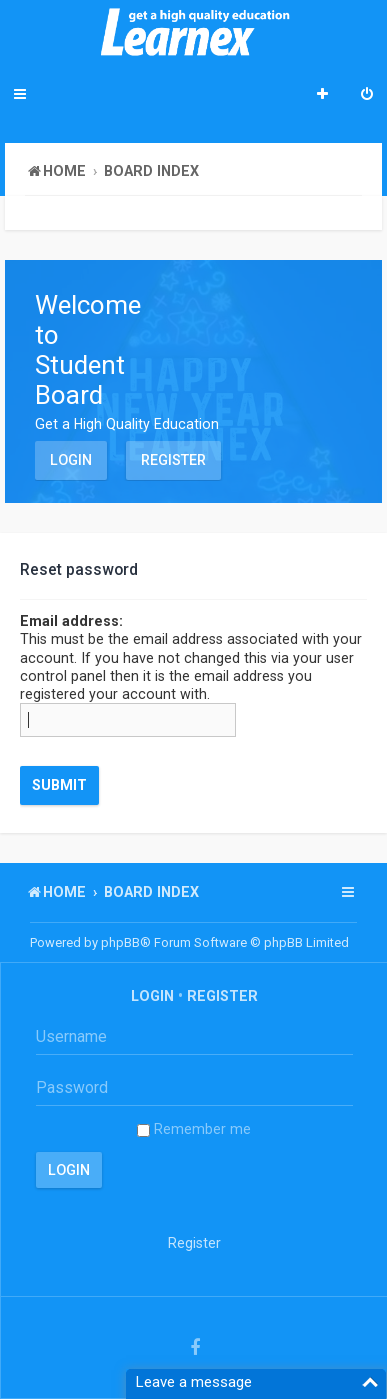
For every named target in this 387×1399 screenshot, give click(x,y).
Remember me (194, 1129)
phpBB (120, 942)
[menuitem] (367, 96)
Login (71, 460)
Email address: (71, 621)
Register (173, 460)
